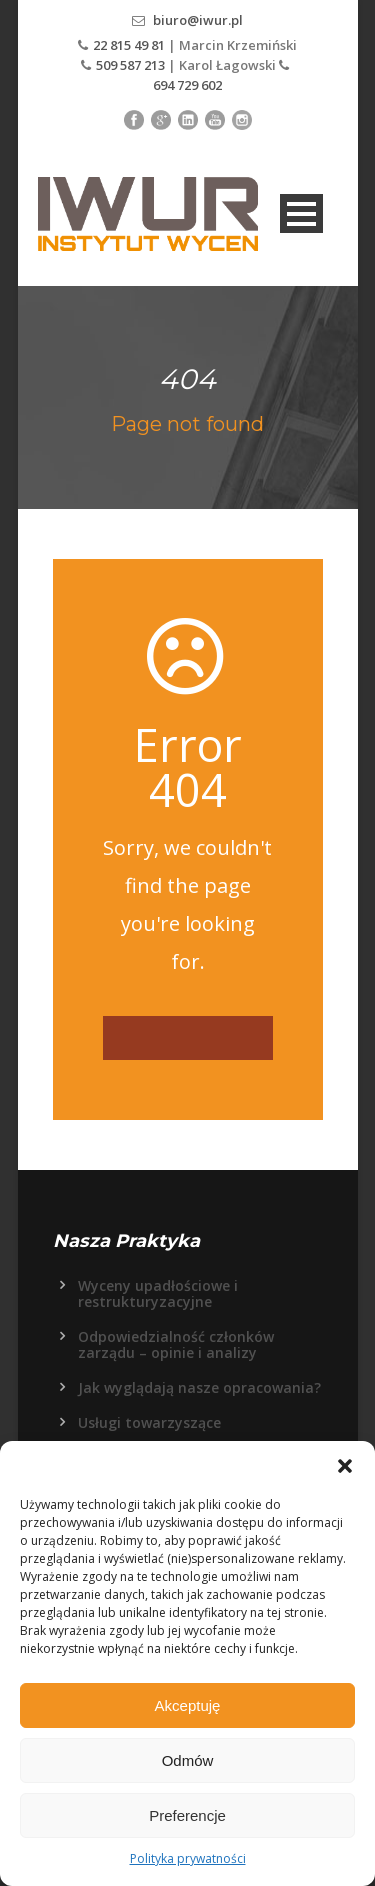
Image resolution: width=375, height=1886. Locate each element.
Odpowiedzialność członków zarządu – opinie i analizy (176, 1344)
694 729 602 (187, 85)
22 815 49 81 (130, 45)
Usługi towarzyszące (149, 1422)
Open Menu (301, 213)
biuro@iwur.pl (198, 20)
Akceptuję (188, 1705)
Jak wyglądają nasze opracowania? (199, 1387)
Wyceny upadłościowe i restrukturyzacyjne (158, 1293)
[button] (345, 1466)
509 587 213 (130, 65)
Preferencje (187, 1815)
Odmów (188, 1760)
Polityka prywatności (188, 1858)
